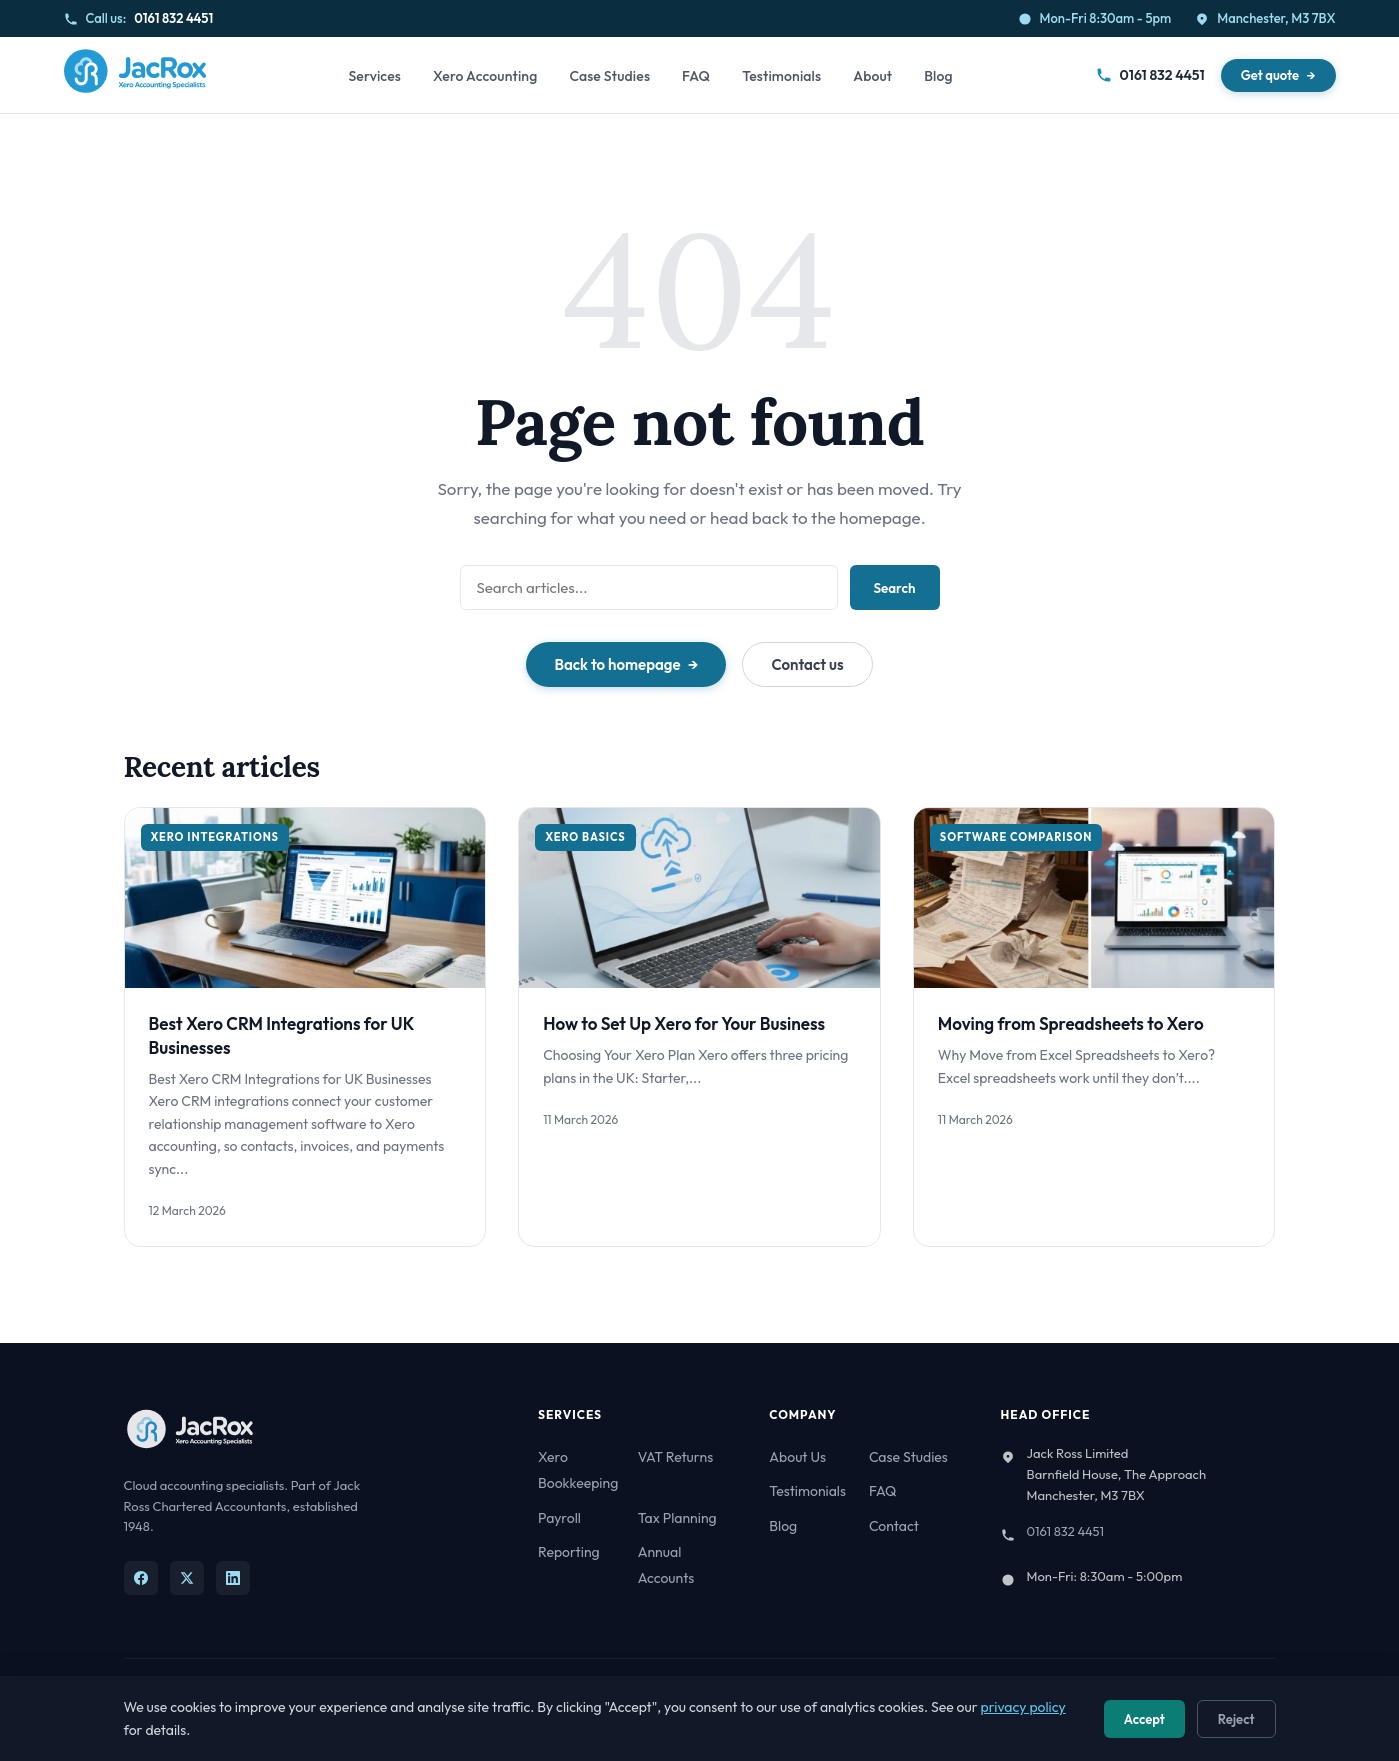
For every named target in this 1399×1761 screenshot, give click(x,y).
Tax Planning (677, 1518)
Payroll (559, 1518)
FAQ (696, 76)
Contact (894, 1526)
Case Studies (609, 76)
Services (374, 76)
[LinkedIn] (233, 1578)
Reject (1236, 1719)
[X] (187, 1578)
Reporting (569, 1552)
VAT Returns (675, 1457)
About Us (797, 1457)
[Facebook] (141, 1578)
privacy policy (1023, 1707)
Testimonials (781, 76)
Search (895, 588)
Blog (938, 76)
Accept (1144, 1719)
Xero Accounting (485, 76)
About (872, 76)
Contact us (807, 664)
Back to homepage (617, 664)
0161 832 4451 (173, 18)
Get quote (1270, 75)
